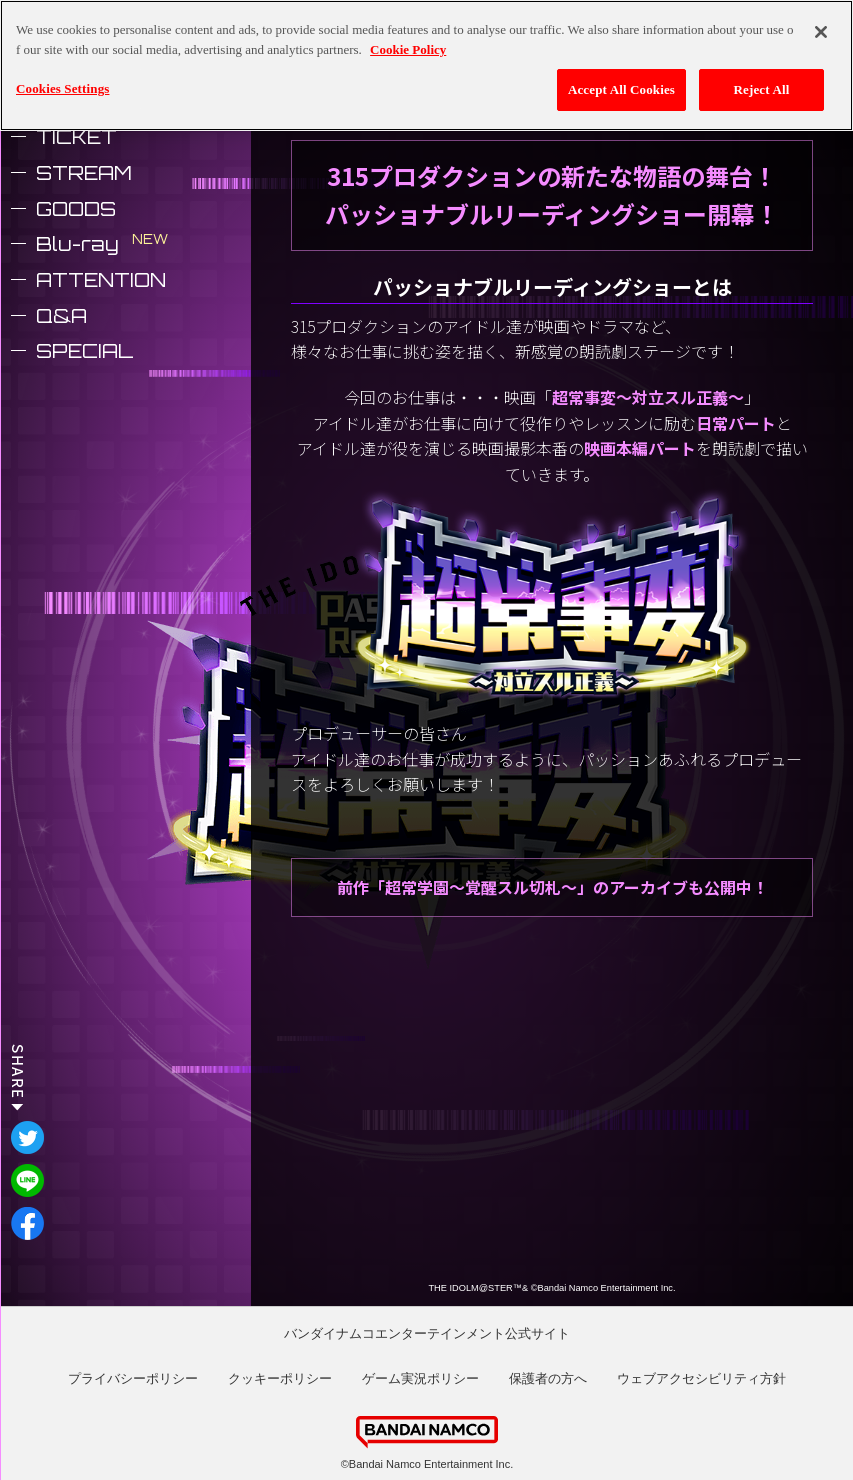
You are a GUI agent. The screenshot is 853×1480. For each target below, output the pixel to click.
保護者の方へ (548, 1378)
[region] (426, 65)
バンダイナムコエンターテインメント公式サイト (427, 1333)
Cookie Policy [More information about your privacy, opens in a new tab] (408, 49)
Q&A (61, 316)
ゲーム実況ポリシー (420, 1378)
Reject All (762, 89)
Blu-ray (77, 244)
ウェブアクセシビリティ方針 (701, 1378)
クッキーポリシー (280, 1378)
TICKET (76, 137)
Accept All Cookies (621, 89)
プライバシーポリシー (133, 1378)
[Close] (821, 32)
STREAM (84, 173)
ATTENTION (101, 280)
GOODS (76, 209)
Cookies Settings (62, 88)
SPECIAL (85, 351)
